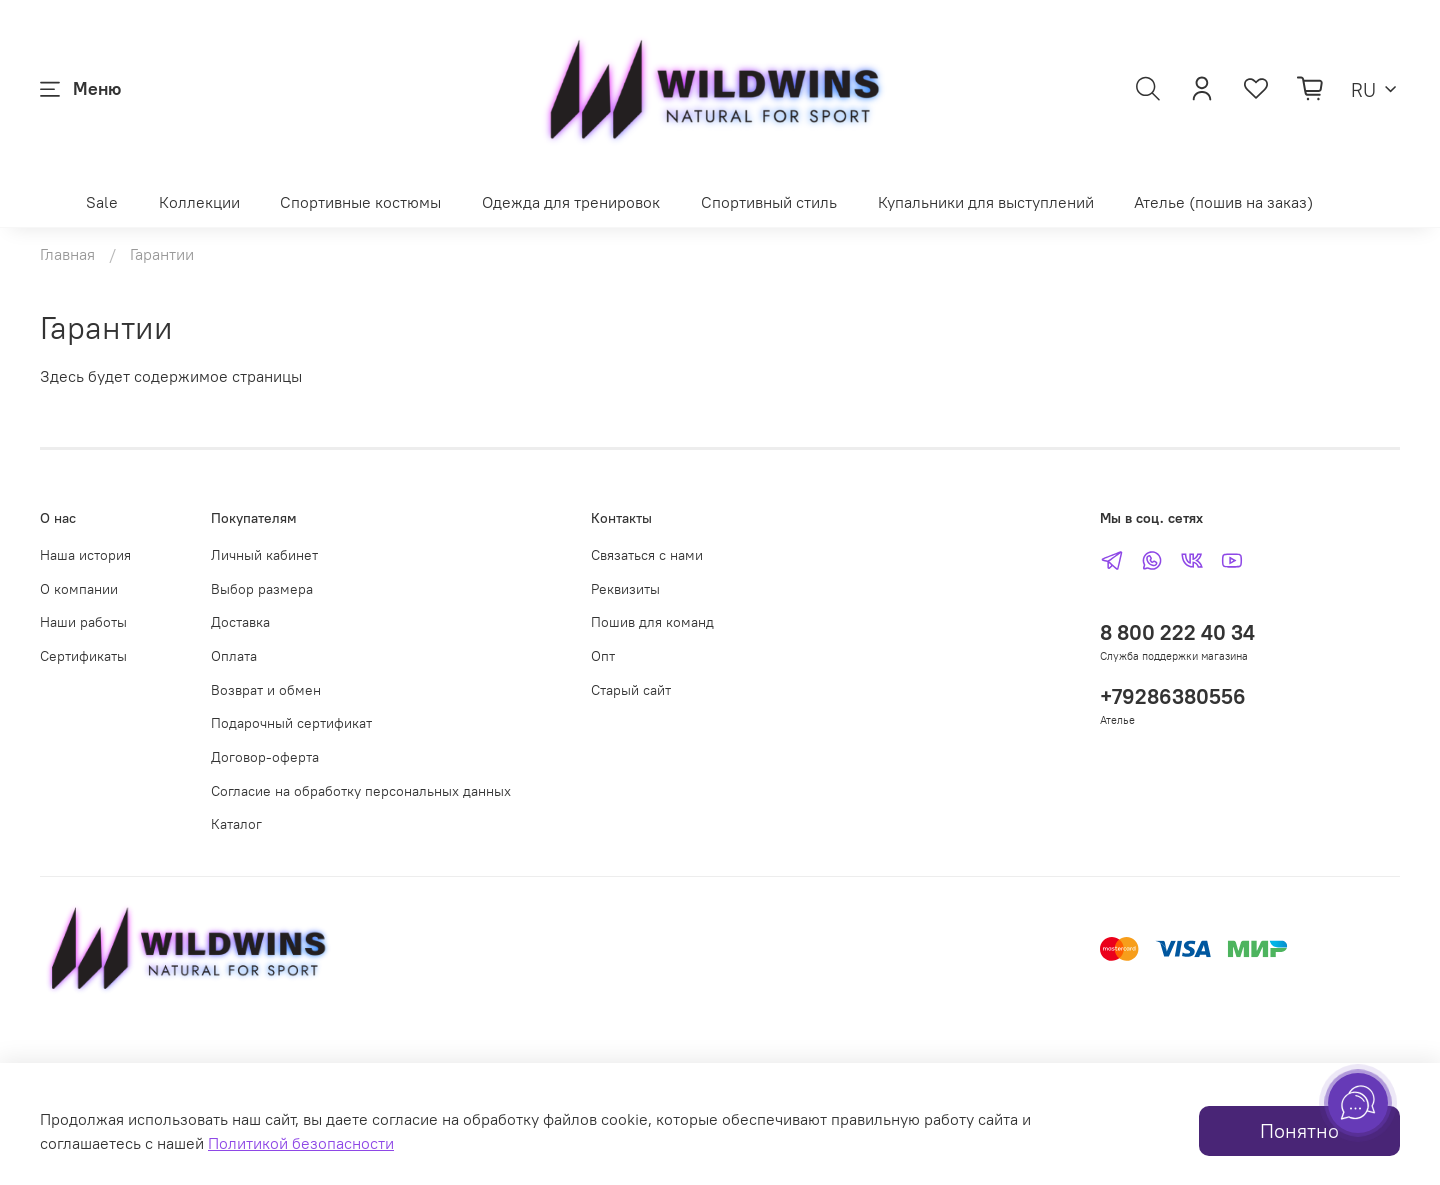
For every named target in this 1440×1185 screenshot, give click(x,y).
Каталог (236, 824)
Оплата (234, 656)
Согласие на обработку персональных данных (361, 791)
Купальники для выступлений (986, 202)
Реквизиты (625, 589)
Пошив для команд (652, 622)
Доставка (240, 622)
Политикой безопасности (301, 1143)
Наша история (85, 555)
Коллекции (199, 202)
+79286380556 (1173, 696)
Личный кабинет (264, 555)
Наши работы (83, 622)
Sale (102, 202)
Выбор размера (262, 589)
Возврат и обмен (266, 690)
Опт (603, 656)
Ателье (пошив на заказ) (1223, 202)
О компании (79, 589)
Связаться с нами (647, 555)
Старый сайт (631, 690)
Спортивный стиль (769, 202)
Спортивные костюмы (360, 202)
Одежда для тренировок (571, 202)
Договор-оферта (265, 757)
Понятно (1299, 1130)
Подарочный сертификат (291, 723)
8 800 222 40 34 (1177, 632)
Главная (67, 254)
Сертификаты (83, 656)
